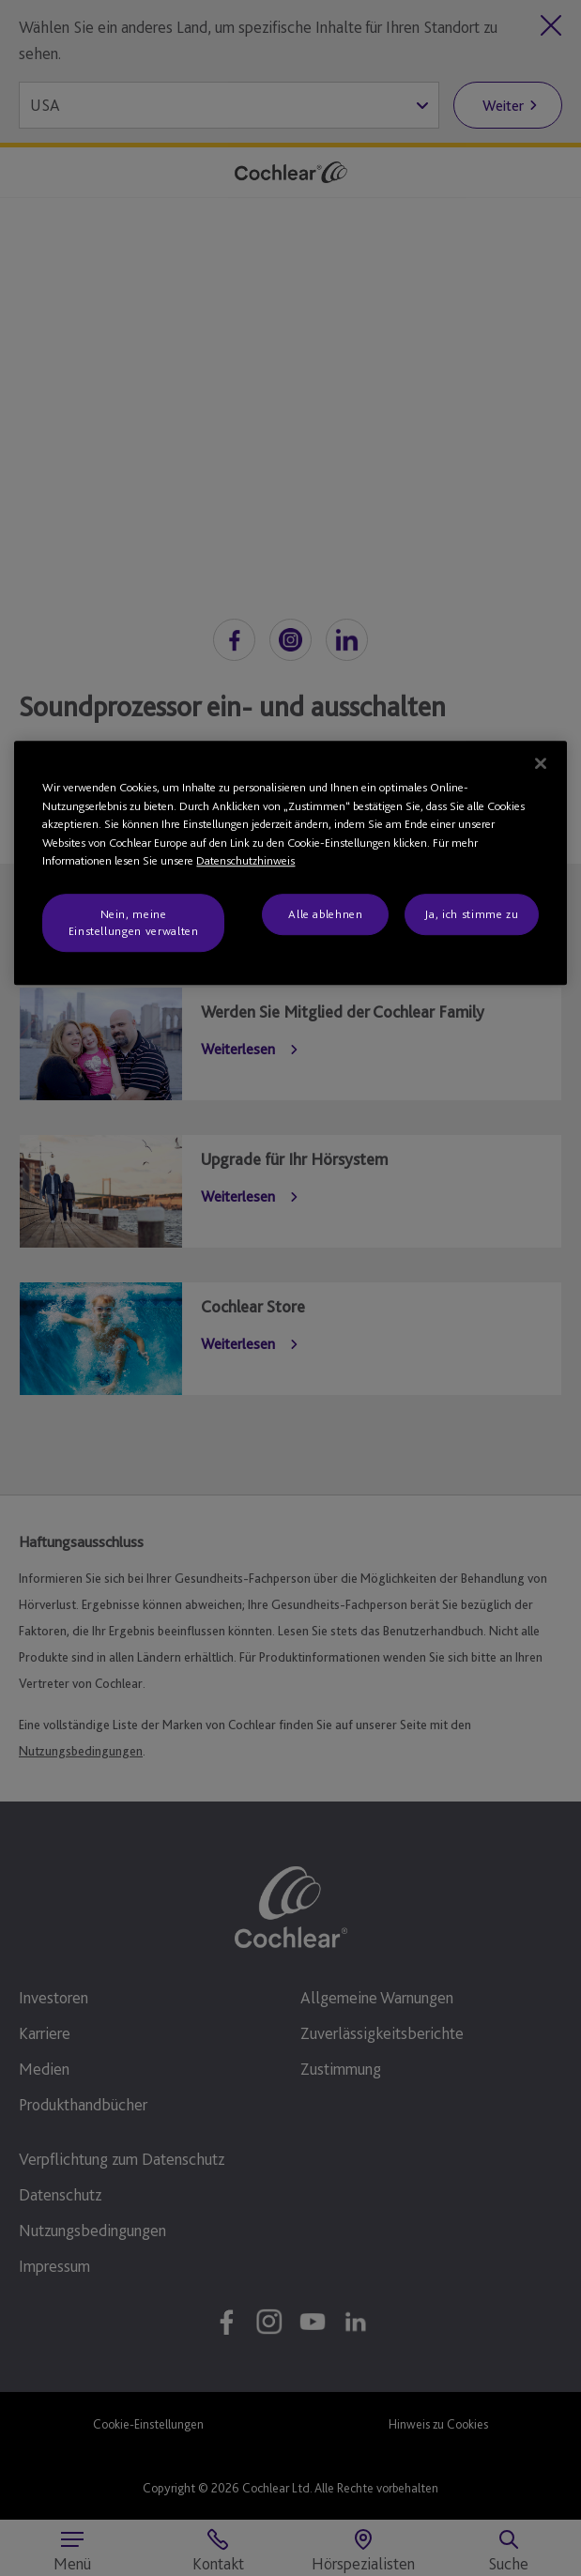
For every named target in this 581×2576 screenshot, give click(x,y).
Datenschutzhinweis (245, 860)
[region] (290, 863)
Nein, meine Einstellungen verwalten (134, 922)
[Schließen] (540, 763)
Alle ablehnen (325, 914)
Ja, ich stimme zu (471, 914)
